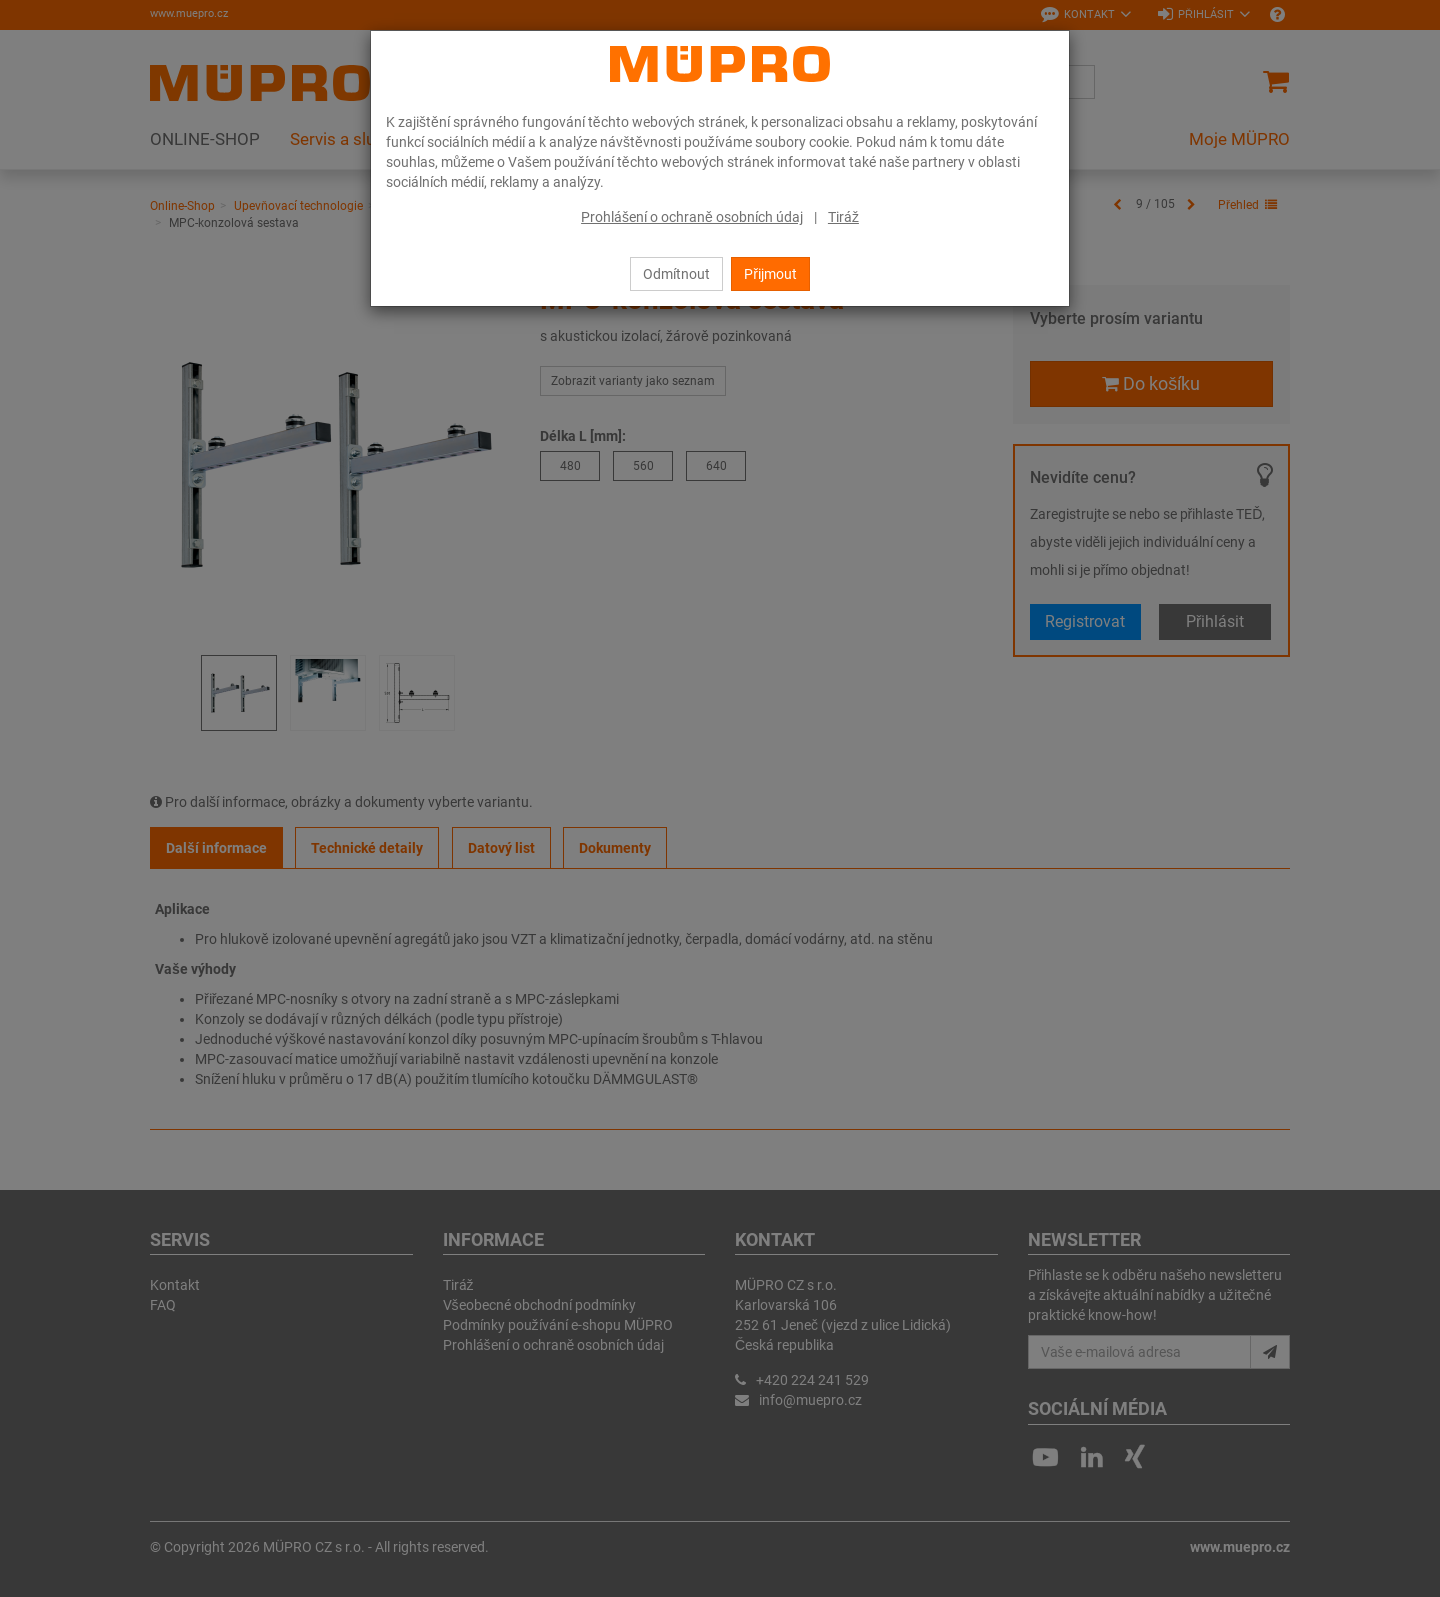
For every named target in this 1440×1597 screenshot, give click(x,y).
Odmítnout (676, 274)
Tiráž (843, 217)
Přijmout (770, 274)
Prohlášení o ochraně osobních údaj (692, 217)
